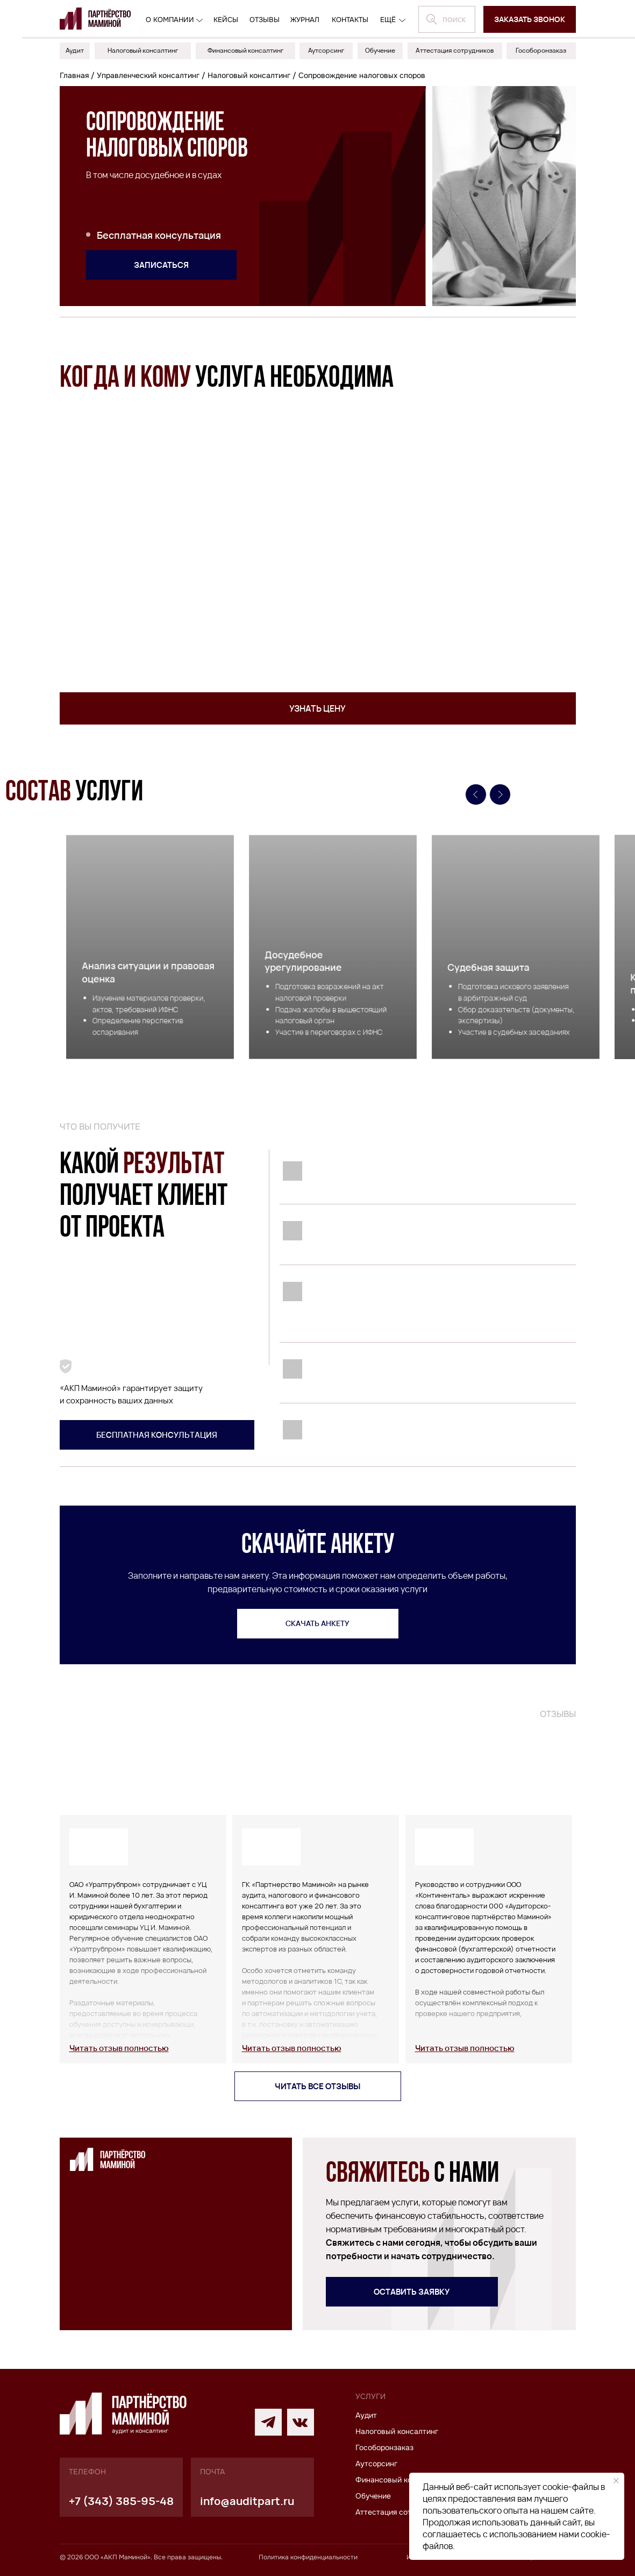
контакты (350, 19)
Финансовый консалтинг (400, 2480)
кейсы (225, 19)
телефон (87, 2471)
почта (212, 2471)
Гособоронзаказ (384, 2447)
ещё (388, 19)
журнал (304, 19)
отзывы (264, 19)
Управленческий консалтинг (148, 75)
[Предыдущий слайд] (476, 794)
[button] (529, 19)
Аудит (366, 2415)
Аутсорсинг (376, 2463)
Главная (74, 75)
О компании (170, 19)
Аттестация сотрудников (400, 2512)
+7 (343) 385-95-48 (121, 2501)
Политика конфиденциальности (308, 2557)
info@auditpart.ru (247, 2501)
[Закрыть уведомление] (616, 2480)
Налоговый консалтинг (249, 75)
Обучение (373, 2496)
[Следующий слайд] (500, 794)
